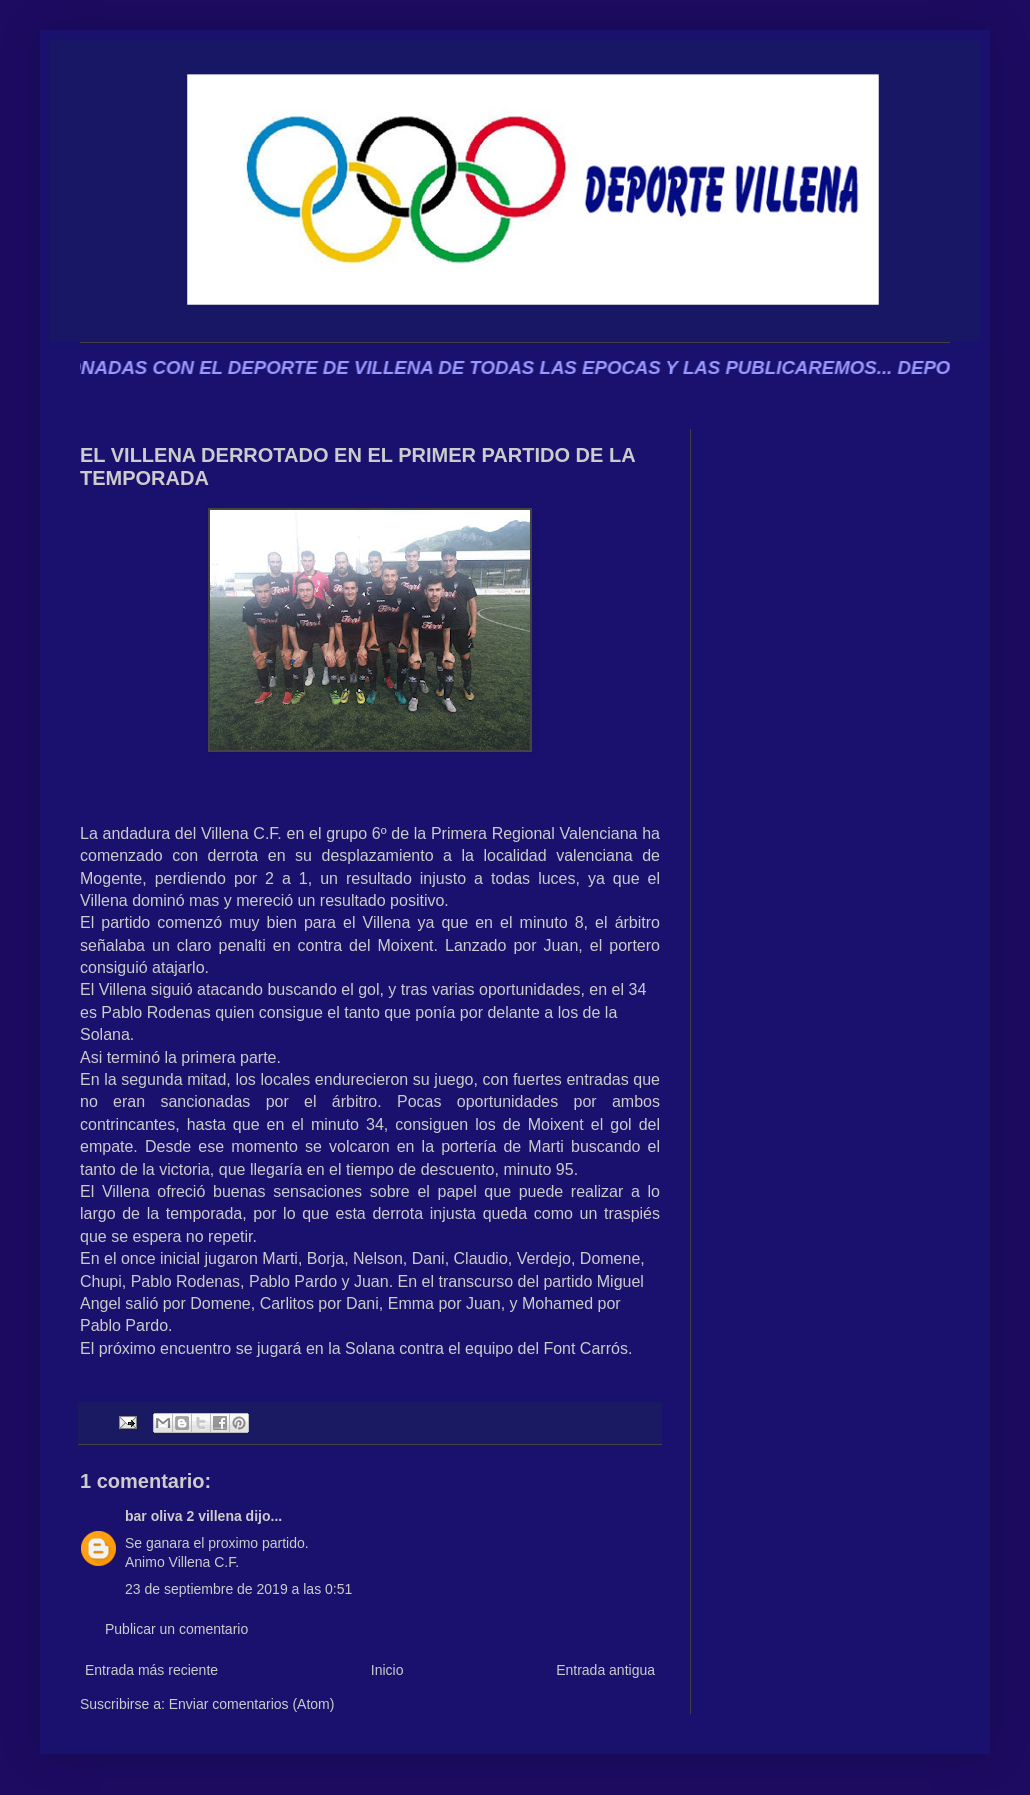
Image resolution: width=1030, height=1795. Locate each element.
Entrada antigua (605, 1670)
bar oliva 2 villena (183, 1516)
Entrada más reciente (151, 1670)
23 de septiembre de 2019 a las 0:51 (238, 1589)
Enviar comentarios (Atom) (252, 1704)
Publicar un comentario (176, 1629)
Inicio (387, 1670)
